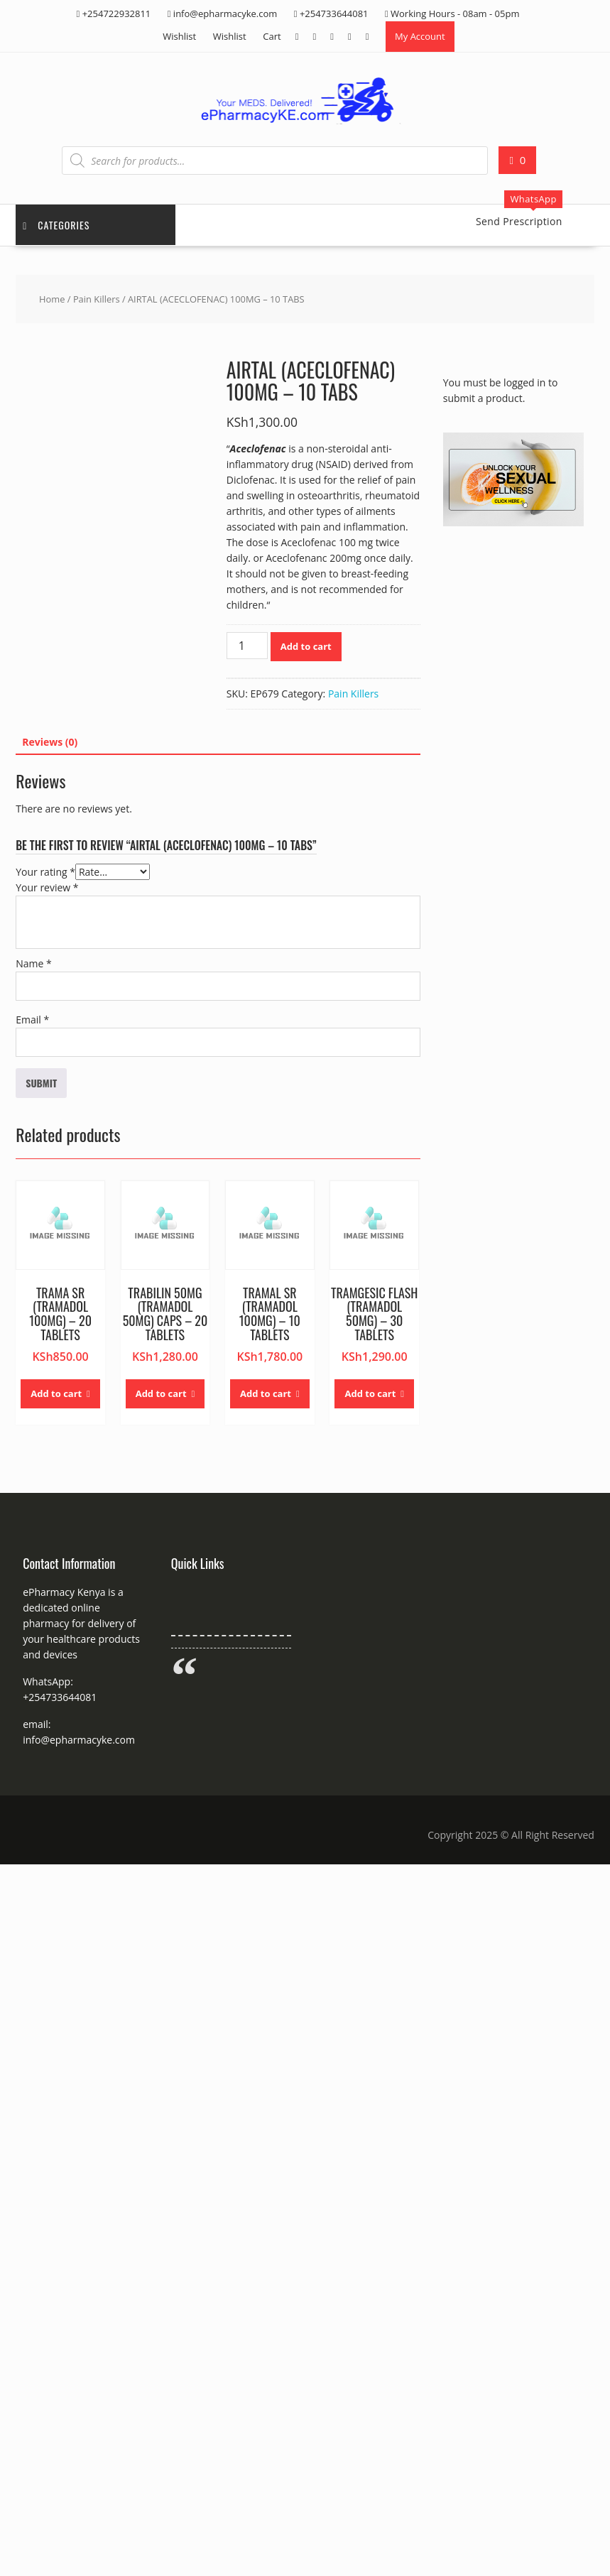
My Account (420, 36)
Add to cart (306, 646)
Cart (272, 36)
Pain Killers (96, 299)
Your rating (45, 872)
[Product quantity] (247, 645)
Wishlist (179, 36)
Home (52, 299)
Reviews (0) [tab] (49, 742)
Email (32, 1019)
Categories (56, 224)
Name (34, 963)
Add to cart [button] (56, 1393)
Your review (47, 887)
